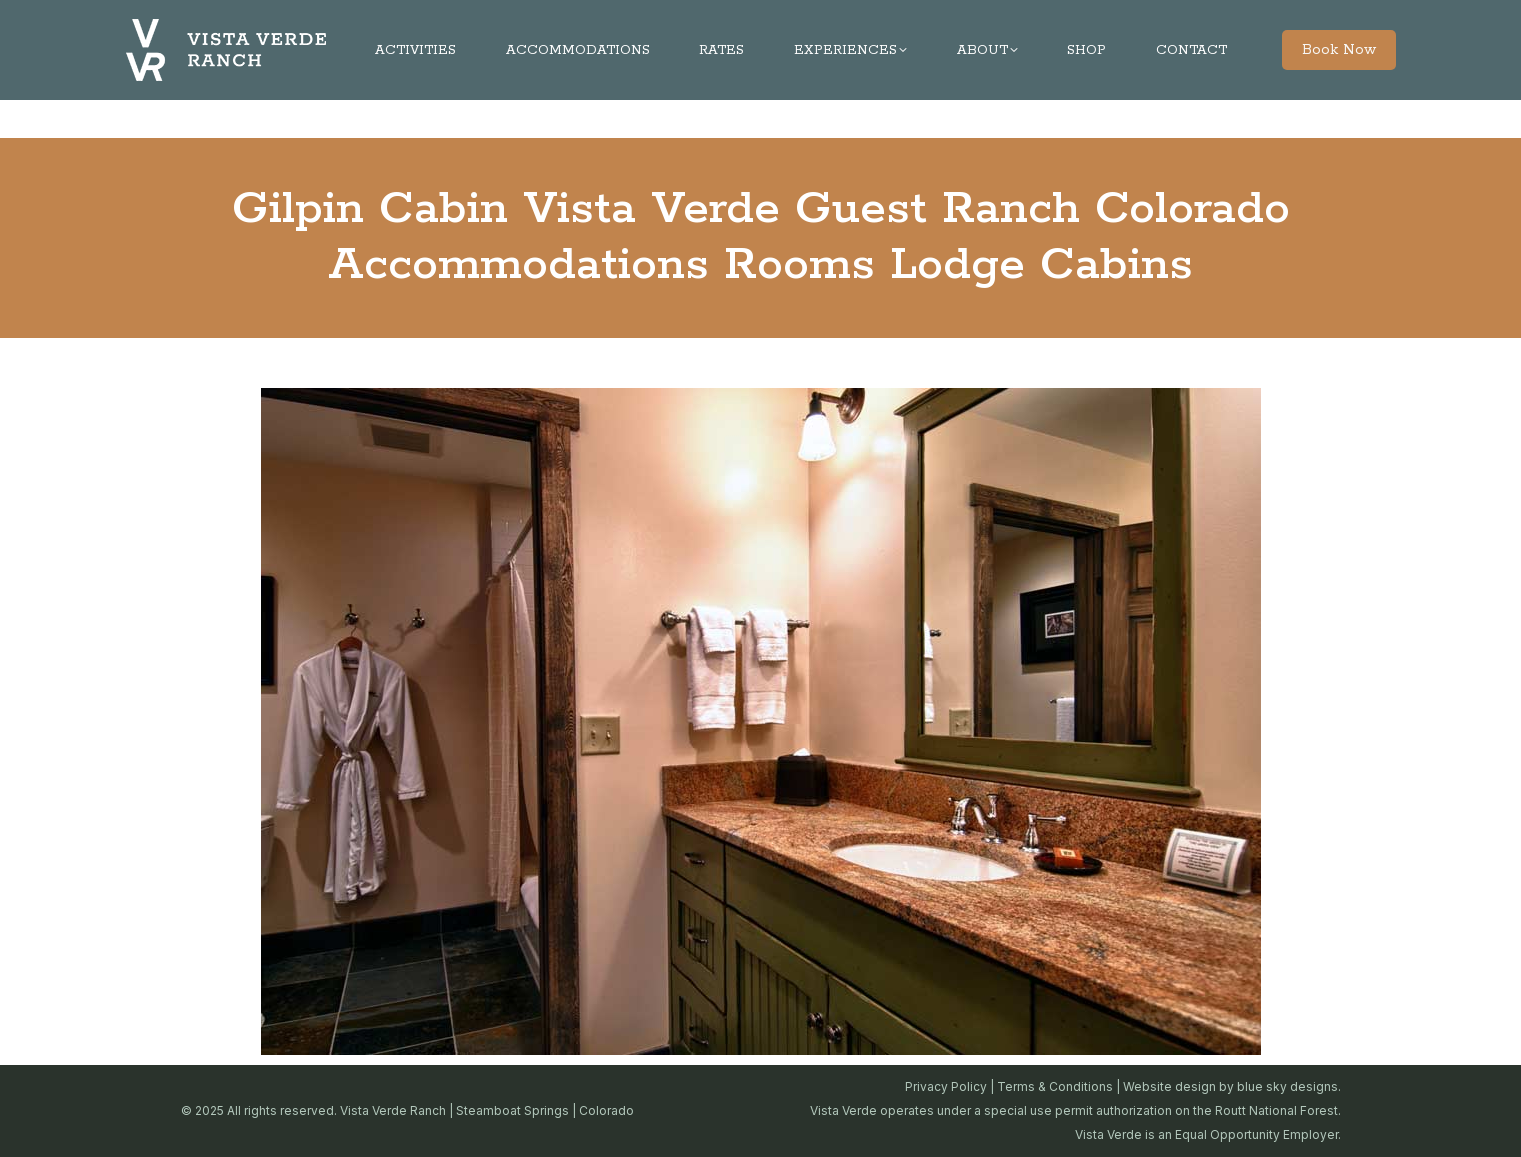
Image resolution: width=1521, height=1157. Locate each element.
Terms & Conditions (1055, 1086)
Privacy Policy (946, 1086)
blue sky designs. (1289, 1086)
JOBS (1323, 18)
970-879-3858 (629, 18)
